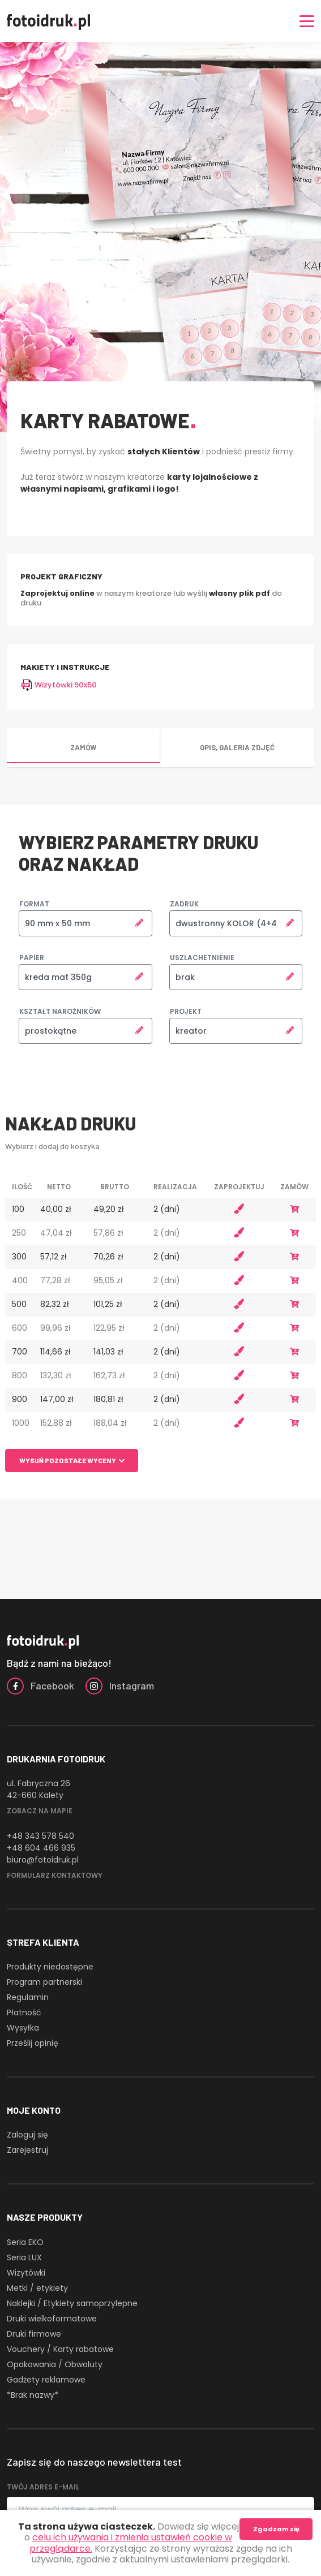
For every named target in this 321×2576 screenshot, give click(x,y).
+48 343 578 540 (40, 1836)
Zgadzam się (276, 2529)
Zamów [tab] (83, 747)
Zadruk (184, 904)
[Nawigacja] (306, 21)
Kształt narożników (60, 1011)
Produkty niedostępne (50, 1966)
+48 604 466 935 (41, 1847)
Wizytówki (26, 2272)
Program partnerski (44, 1982)
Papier (31, 957)
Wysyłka (23, 2027)
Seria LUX (24, 2257)
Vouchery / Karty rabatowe (60, 2349)
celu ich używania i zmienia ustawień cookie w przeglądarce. (131, 2543)
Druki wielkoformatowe (52, 2318)
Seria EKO (25, 2242)
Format (34, 904)
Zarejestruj (27, 2150)
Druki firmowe (34, 2334)
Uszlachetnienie (202, 957)
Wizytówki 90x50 (58, 685)
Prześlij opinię (32, 2043)
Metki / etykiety (37, 2288)
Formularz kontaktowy (54, 1875)
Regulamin (28, 1997)
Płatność (24, 2012)
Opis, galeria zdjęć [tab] (237, 747)
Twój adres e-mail (43, 2487)
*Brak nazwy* (32, 2395)
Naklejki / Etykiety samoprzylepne (72, 2303)
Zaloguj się (27, 2134)
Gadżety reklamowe (46, 2379)
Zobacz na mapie (39, 1811)
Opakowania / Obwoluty (54, 2364)
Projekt (186, 1011)
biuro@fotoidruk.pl (43, 1859)
